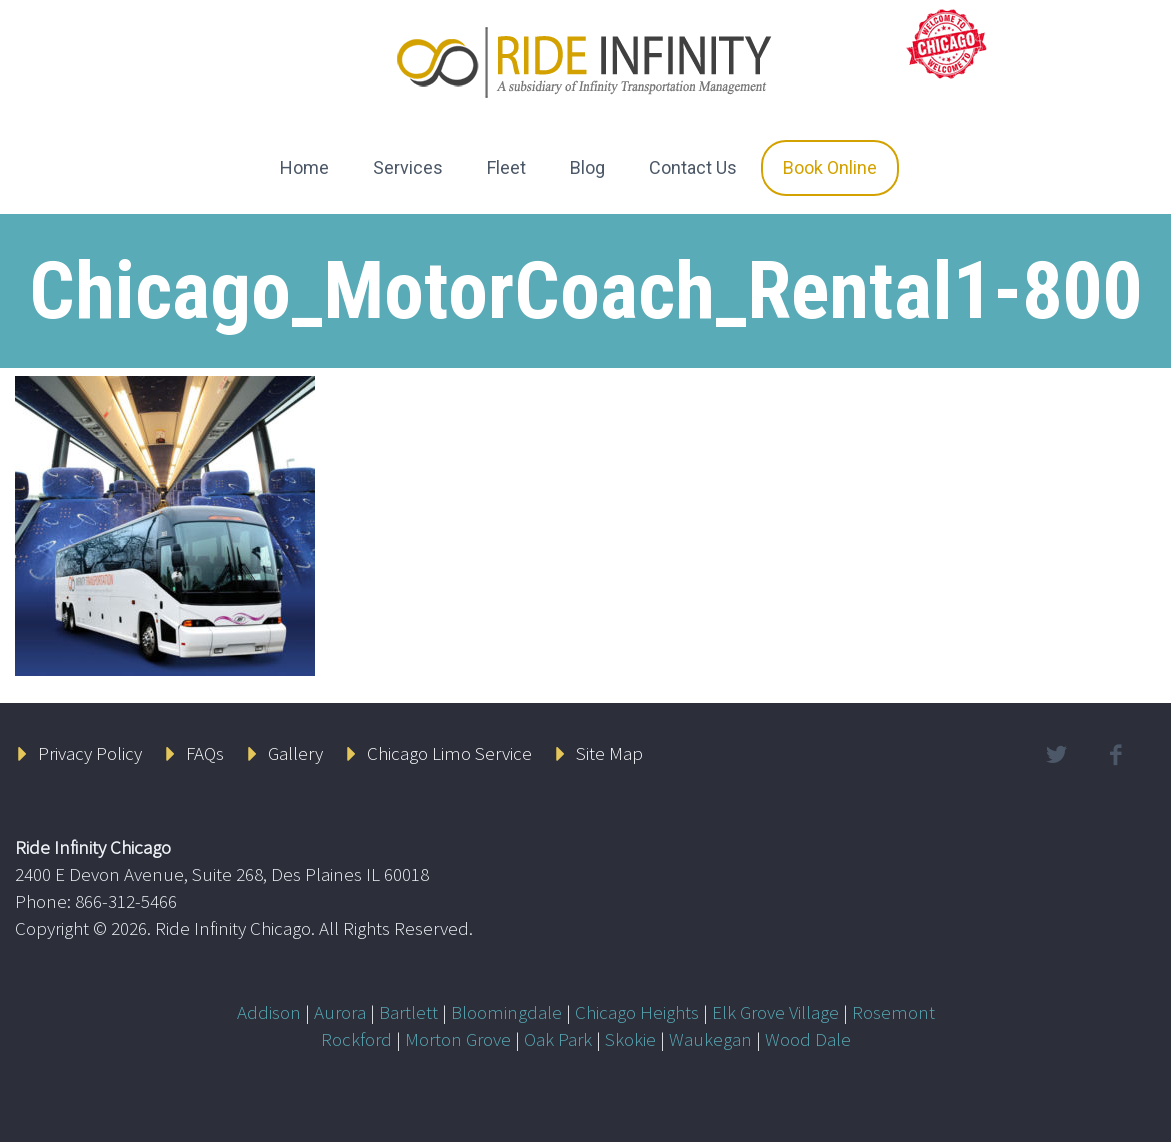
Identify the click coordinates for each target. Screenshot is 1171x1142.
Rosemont (893, 1012)
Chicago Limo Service (449, 753)
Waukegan (710, 1039)
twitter (1057, 755)
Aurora (340, 1012)
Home (304, 167)
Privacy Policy (90, 753)
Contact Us (693, 167)
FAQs (205, 753)
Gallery (295, 753)
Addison (269, 1012)
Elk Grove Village (775, 1012)
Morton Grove (458, 1039)
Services (408, 167)
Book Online (830, 167)
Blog (587, 167)
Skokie (630, 1039)
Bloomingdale (506, 1012)
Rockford (356, 1039)
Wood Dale (808, 1039)
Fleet (506, 167)
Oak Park (558, 1039)
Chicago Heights (637, 1012)
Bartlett (408, 1012)
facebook (1116, 755)
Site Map (609, 753)
